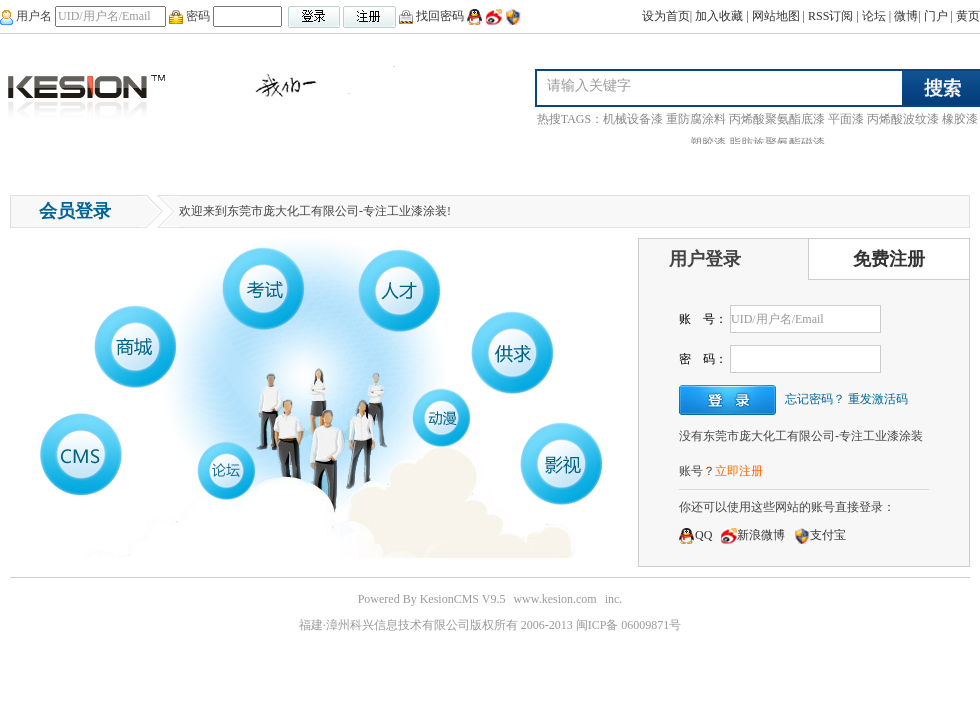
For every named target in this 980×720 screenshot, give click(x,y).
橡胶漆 (960, 119)
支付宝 (820, 535)
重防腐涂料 (696, 119)
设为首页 (666, 16)
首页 (33, 164)
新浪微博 (753, 535)
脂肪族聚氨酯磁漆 (777, 143)
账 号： (703, 319)
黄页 (968, 16)
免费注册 (889, 259)
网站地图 (776, 16)
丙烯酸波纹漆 (903, 119)
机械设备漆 (633, 119)
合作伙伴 (478, 164)
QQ (695, 535)
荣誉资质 (406, 164)
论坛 (874, 16)
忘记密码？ (815, 399)
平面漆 (846, 119)
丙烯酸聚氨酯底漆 (777, 119)
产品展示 (164, 164)
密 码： (703, 359)
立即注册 (739, 471)
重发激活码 (878, 399)
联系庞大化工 (321, 164)
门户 (936, 16)
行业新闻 (236, 164)
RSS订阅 (830, 16)
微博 (906, 16)
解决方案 (550, 164)
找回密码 (431, 16)
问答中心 (92, 164)
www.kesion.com (554, 599)
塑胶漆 (708, 143)
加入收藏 (719, 16)
